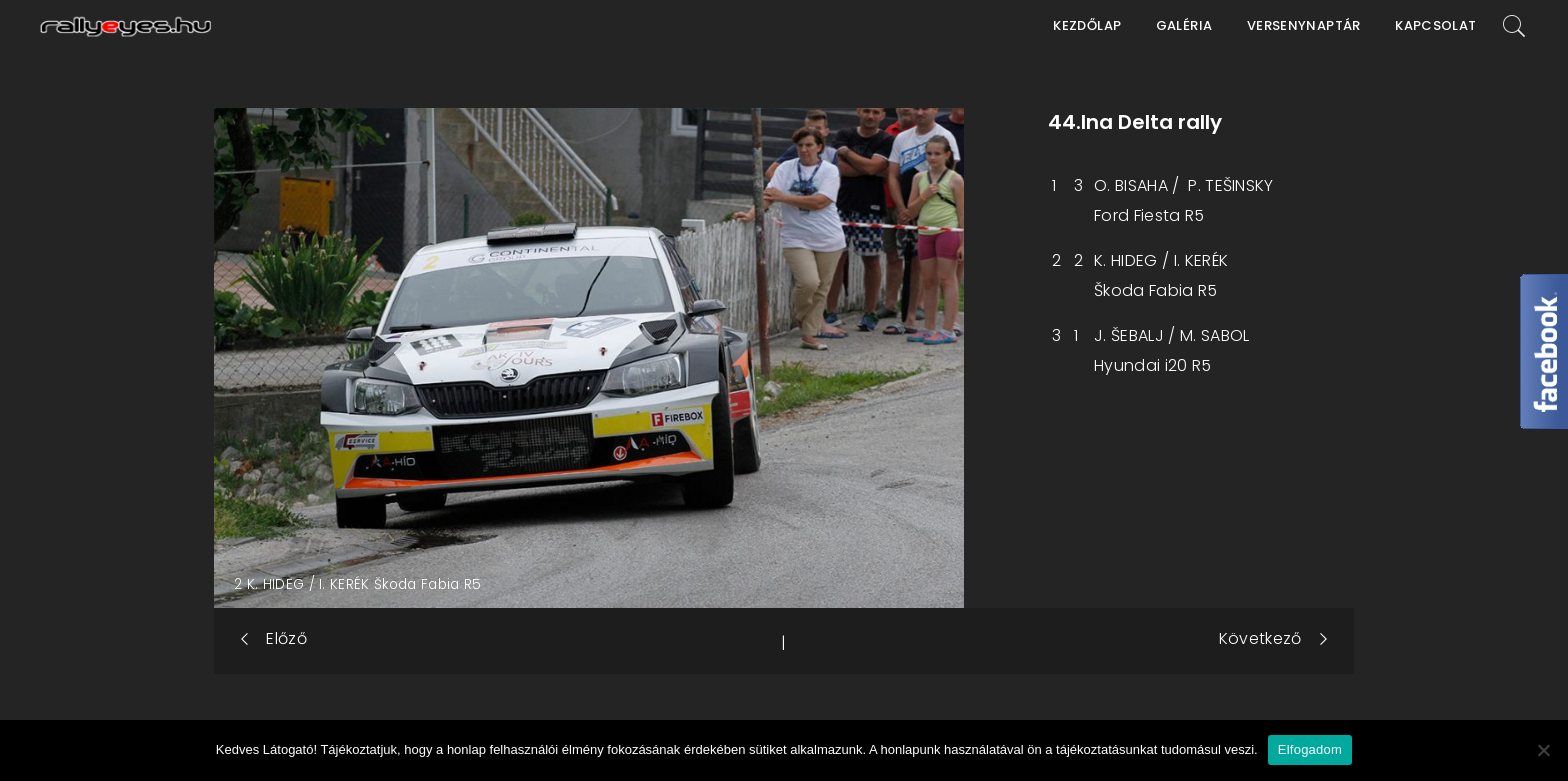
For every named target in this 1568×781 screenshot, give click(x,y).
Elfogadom (1310, 749)
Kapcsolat (1436, 25)
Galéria (1184, 25)
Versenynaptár (1304, 25)
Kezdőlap (1087, 25)
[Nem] (1543, 750)
